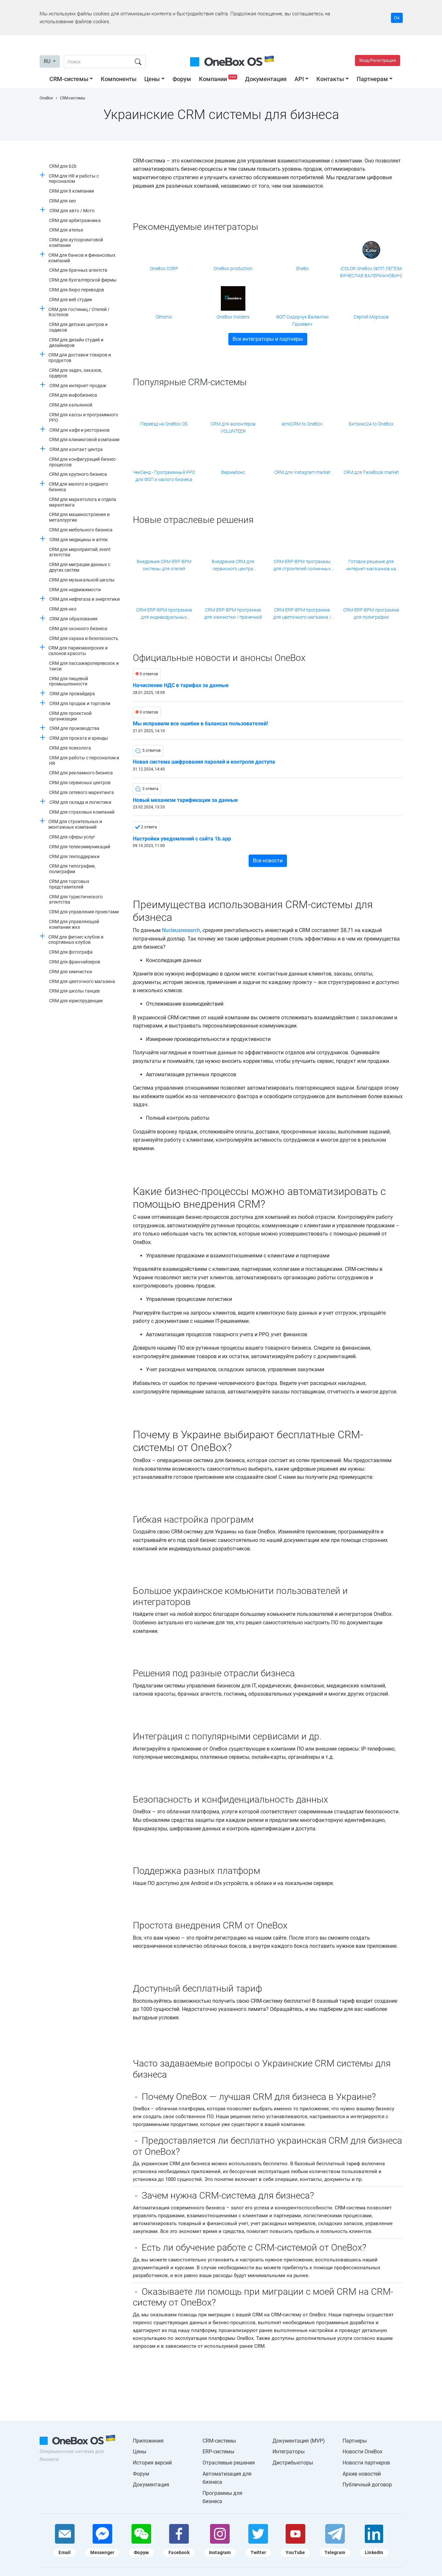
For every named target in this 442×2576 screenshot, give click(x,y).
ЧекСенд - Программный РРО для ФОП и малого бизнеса (164, 476)
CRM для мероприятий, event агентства (80, 552)
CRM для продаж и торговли (79, 703)
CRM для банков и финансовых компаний (81, 257)
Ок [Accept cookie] (397, 17)
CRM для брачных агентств (78, 270)
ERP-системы (218, 2451)
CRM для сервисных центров (80, 782)
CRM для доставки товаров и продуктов (79, 357)
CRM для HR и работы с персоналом (74, 178)
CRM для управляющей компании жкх (74, 924)
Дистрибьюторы (293, 2463)
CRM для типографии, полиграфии (72, 868)
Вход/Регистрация (377, 60)
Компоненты (118, 79)
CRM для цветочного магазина (82, 981)
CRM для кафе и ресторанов (79, 430)
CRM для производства (74, 728)
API (299, 79)
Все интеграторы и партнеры (268, 339)
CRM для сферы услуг (72, 836)
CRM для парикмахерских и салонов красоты (78, 650)
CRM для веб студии (70, 299)
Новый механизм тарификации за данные (185, 800)
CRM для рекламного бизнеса (81, 772)
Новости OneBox (362, 2451)
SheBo (302, 268)
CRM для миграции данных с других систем (79, 567)
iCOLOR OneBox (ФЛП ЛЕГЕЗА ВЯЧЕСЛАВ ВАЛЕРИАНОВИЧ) (371, 272)
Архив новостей (362, 2474)
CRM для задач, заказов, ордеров (75, 373)
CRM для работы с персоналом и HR (84, 760)
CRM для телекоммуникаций (79, 846)
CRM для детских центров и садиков (78, 327)
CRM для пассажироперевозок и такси (84, 666)
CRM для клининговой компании (84, 439)
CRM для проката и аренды (78, 738)
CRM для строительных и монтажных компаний (75, 824)
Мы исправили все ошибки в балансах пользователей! (200, 724)
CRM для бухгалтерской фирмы (82, 280)
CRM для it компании (71, 191)
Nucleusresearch (181, 930)
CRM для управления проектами (84, 911)
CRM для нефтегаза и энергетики (84, 599)
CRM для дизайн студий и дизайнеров (76, 342)
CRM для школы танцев (74, 991)
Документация (266, 79)
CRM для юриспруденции (76, 1000)
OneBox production (233, 268)
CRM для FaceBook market (371, 472)
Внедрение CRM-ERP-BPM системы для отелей (164, 565)
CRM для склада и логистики (80, 802)
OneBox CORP (164, 268)
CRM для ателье (66, 230)
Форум (181, 79)
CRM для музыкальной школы (82, 579)
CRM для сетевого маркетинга (81, 792)
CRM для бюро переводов (76, 289)
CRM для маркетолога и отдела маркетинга (82, 502)
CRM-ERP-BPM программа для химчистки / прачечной (233, 613)
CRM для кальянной (70, 404)
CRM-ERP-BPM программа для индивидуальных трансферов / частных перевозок (164, 614)
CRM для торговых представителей (69, 884)
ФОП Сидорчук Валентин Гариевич (302, 320)
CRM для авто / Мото (72, 210)
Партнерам (372, 79)
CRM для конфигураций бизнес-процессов (83, 462)
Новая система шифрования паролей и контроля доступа (204, 762)
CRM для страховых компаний (82, 812)
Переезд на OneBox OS (163, 423)
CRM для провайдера (72, 693)
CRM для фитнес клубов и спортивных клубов (75, 939)
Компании (219, 79)
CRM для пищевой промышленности (68, 681)
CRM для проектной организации (70, 716)
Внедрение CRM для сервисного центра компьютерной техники (233, 566)
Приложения (148, 2441)
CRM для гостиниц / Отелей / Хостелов (79, 312)
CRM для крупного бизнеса (78, 474)
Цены (152, 79)
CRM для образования (73, 618)
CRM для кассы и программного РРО (83, 417)
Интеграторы (289, 2451)
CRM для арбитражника (75, 220)
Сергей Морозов (371, 317)
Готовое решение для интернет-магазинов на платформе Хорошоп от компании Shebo (371, 566)
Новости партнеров (366, 2463)
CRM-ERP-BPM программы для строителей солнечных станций (302, 566)
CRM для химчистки (70, 971)
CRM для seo (62, 200)
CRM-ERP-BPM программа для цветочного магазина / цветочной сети (302, 614)
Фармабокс (233, 472)
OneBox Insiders (233, 317)
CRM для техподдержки (74, 856)
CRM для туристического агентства (76, 899)
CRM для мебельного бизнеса (81, 529)
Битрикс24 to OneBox (371, 423)
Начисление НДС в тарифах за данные (181, 685)
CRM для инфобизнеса (73, 395)
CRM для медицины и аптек (78, 539)
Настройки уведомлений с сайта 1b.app (182, 839)
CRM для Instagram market (302, 472)
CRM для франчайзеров (74, 961)
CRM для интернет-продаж (77, 385)
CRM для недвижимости (75, 589)
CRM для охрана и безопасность (83, 638)
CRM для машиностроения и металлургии (79, 517)
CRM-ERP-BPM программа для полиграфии (371, 613)
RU (48, 61)
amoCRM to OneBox (302, 423)
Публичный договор (367, 2484)
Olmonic (164, 317)
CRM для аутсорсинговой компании (76, 242)
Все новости (268, 860)
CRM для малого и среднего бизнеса (78, 486)
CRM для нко (63, 609)
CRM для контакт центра (76, 449)
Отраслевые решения (229, 2463)
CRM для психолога (70, 748)
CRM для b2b (63, 166)
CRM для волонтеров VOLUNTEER (233, 427)
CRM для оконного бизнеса (78, 628)
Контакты (330, 79)
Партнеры (355, 2441)
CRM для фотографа (71, 952)
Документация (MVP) (299, 2441)
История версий (152, 2463)
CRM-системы (68, 79)
